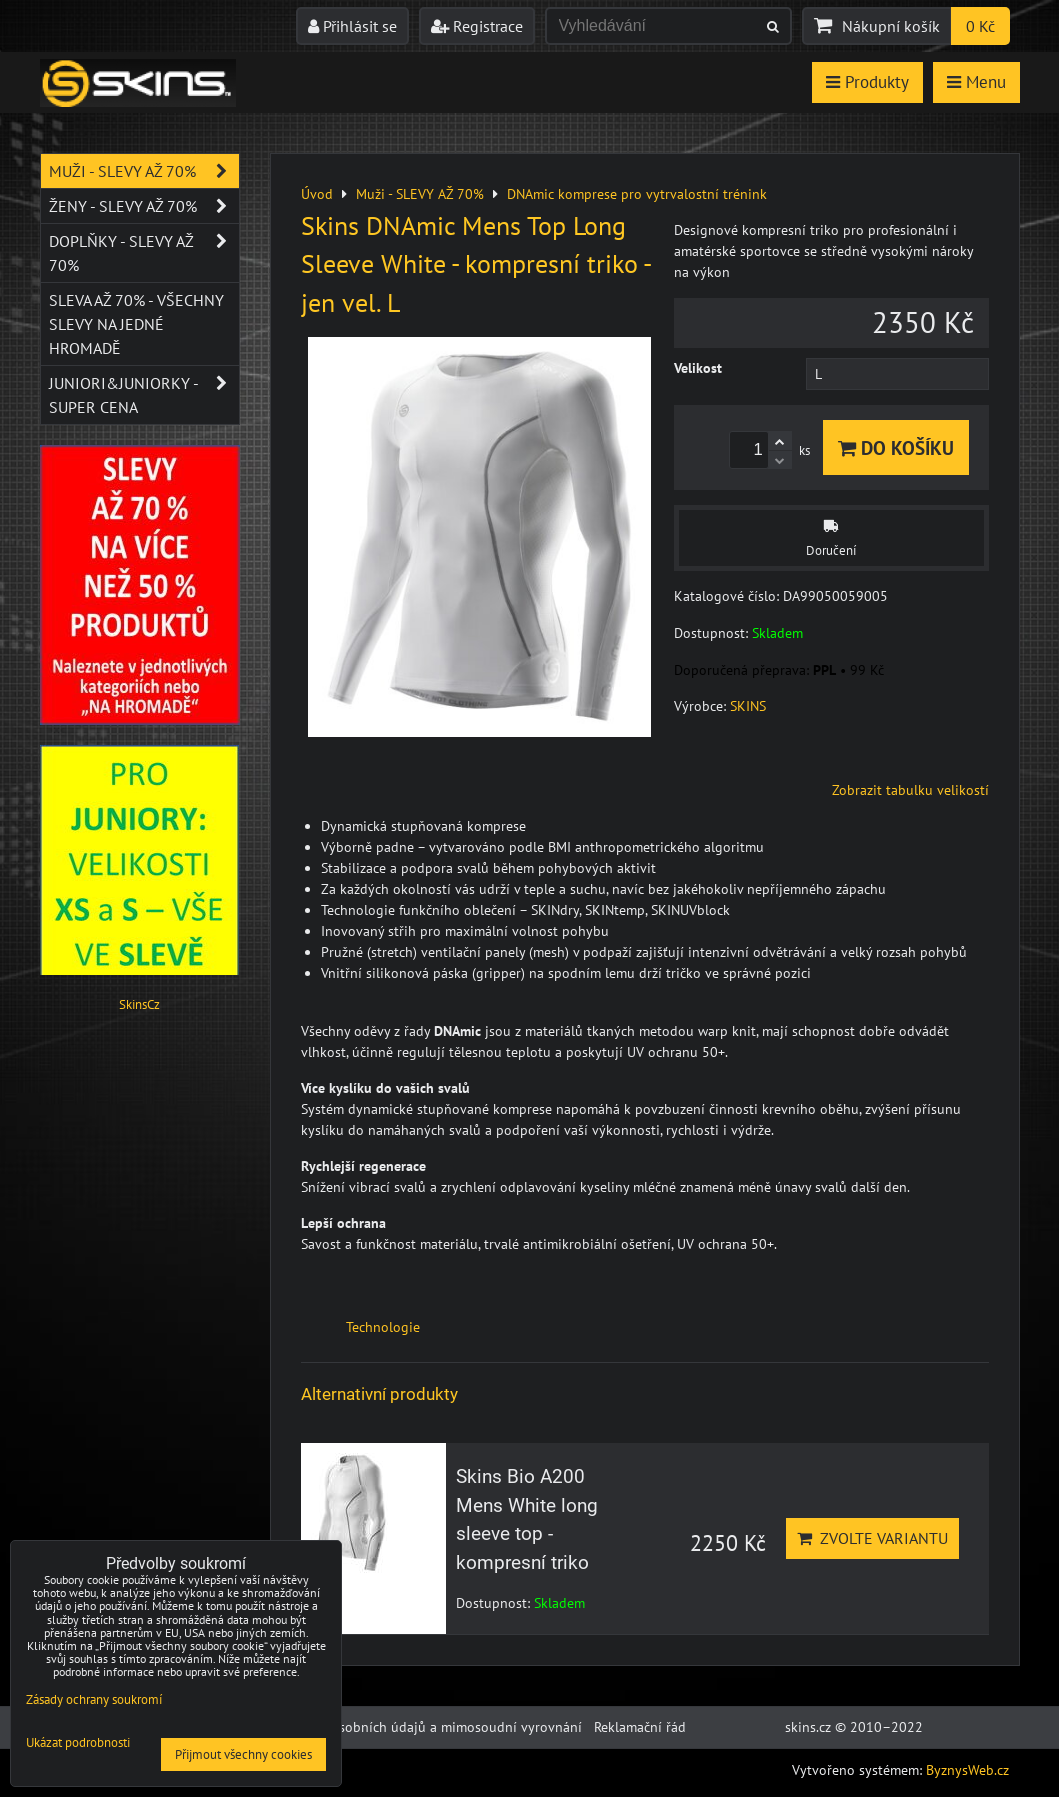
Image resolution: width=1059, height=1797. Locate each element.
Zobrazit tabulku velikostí (910, 790)
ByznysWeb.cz (967, 1770)
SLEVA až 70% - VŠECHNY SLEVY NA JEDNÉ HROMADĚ (136, 324)
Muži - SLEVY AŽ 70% (144, 171)
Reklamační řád (640, 1727)
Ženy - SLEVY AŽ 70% (144, 206)
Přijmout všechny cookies (243, 1754)
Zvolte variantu (872, 1538)
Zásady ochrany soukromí (94, 1699)
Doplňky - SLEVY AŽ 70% (144, 253)
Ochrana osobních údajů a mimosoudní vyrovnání (429, 1727)
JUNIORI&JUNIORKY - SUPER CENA (144, 395)
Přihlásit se (352, 26)
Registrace (477, 26)
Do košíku (896, 447)
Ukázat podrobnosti (78, 1743)
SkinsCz (139, 1004)
